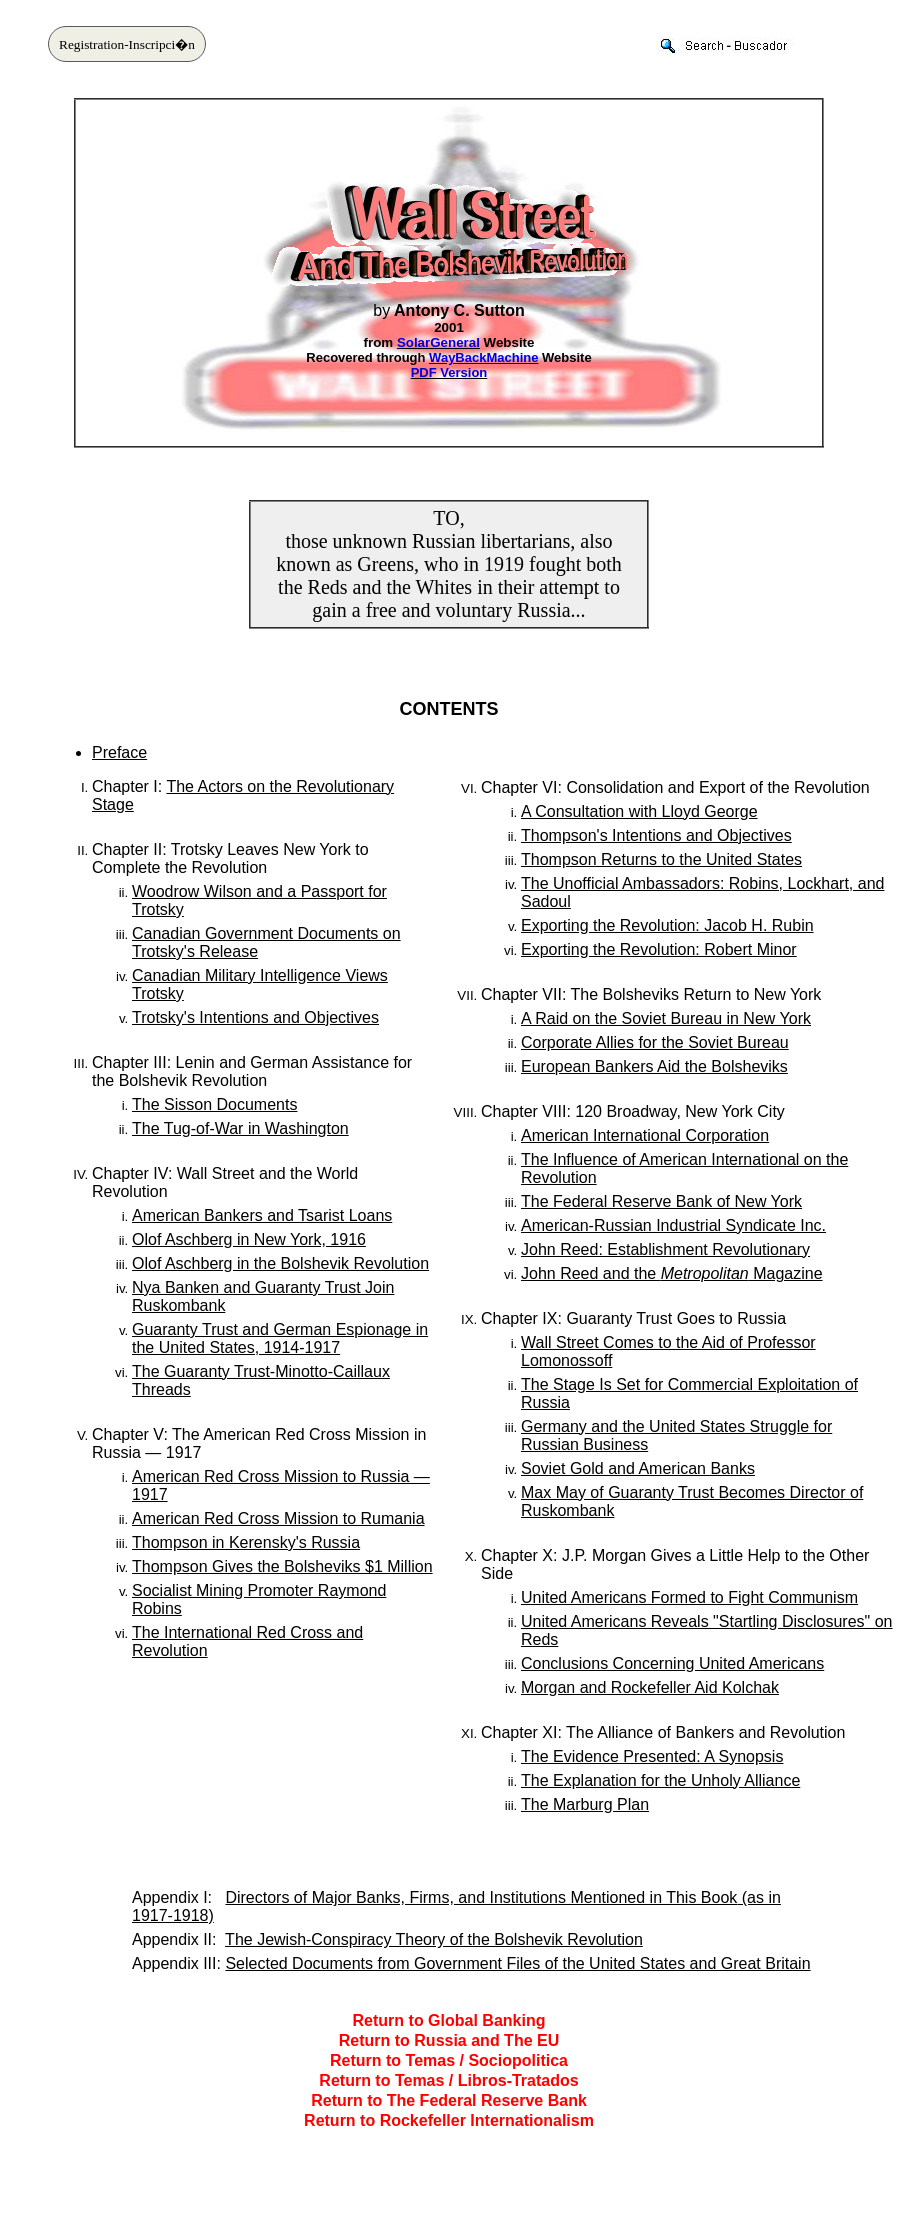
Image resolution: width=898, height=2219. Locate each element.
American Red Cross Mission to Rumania (278, 1518)
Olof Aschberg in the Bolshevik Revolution (280, 1263)
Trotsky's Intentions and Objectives (255, 1017)
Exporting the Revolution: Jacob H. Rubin (667, 925)
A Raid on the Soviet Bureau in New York (666, 1018)
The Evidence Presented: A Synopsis (652, 1756)
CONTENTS (449, 709)
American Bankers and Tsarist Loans (262, 1215)
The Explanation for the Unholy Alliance (660, 1780)
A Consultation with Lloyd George (639, 811)
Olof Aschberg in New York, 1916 (249, 1239)
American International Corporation (645, 1135)
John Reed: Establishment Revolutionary (665, 1249)
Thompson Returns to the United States (661, 859)
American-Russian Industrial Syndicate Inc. (673, 1225)
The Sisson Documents (214, 1104)
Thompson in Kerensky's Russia (246, 1542)
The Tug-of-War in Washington (240, 1128)
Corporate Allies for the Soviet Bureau (655, 1042)
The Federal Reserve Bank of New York (661, 1201)
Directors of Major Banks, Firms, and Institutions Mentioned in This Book (481, 1897)
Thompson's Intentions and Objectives (656, 835)
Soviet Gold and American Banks (638, 1468)
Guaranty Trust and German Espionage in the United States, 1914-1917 (280, 1338)
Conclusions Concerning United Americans (672, 1663)
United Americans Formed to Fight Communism (689, 1597)
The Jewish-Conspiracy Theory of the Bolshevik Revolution (434, 1939)
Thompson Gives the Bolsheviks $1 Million (282, 1566)
